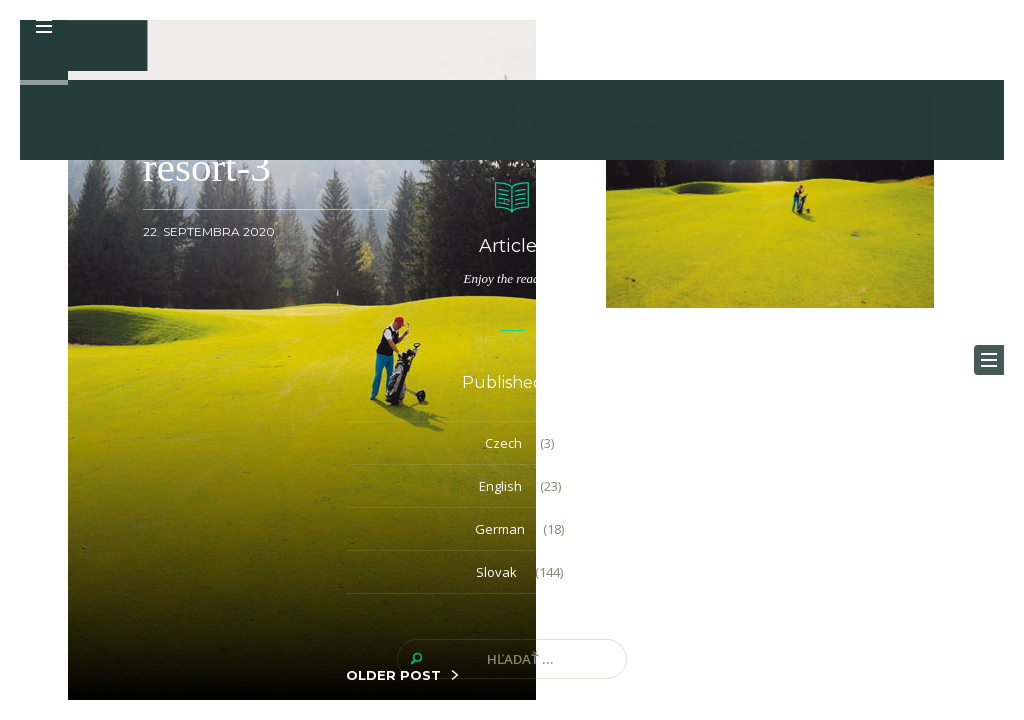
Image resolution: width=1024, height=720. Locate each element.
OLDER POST (393, 675)
